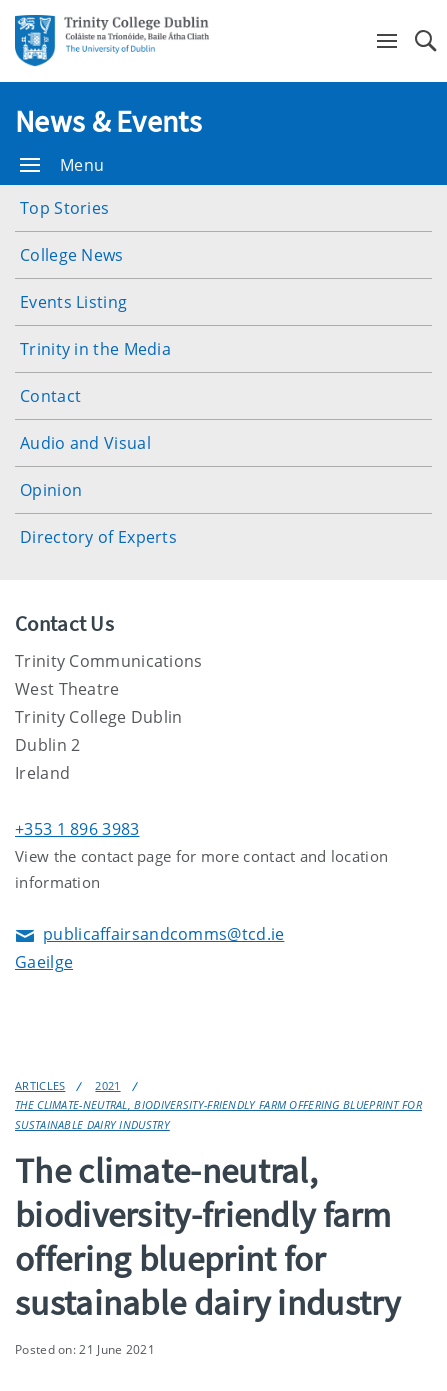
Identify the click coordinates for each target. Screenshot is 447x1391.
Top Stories (64, 208)
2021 (107, 1085)
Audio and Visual (85, 443)
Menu (62, 165)
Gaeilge (44, 962)
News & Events (108, 121)
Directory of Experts (98, 537)
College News (72, 255)
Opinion (51, 490)
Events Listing (73, 302)
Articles (40, 1085)
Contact (50, 396)
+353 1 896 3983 (77, 829)
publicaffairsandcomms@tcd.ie (149, 935)
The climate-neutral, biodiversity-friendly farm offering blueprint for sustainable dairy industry (218, 1114)
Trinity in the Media (95, 349)
